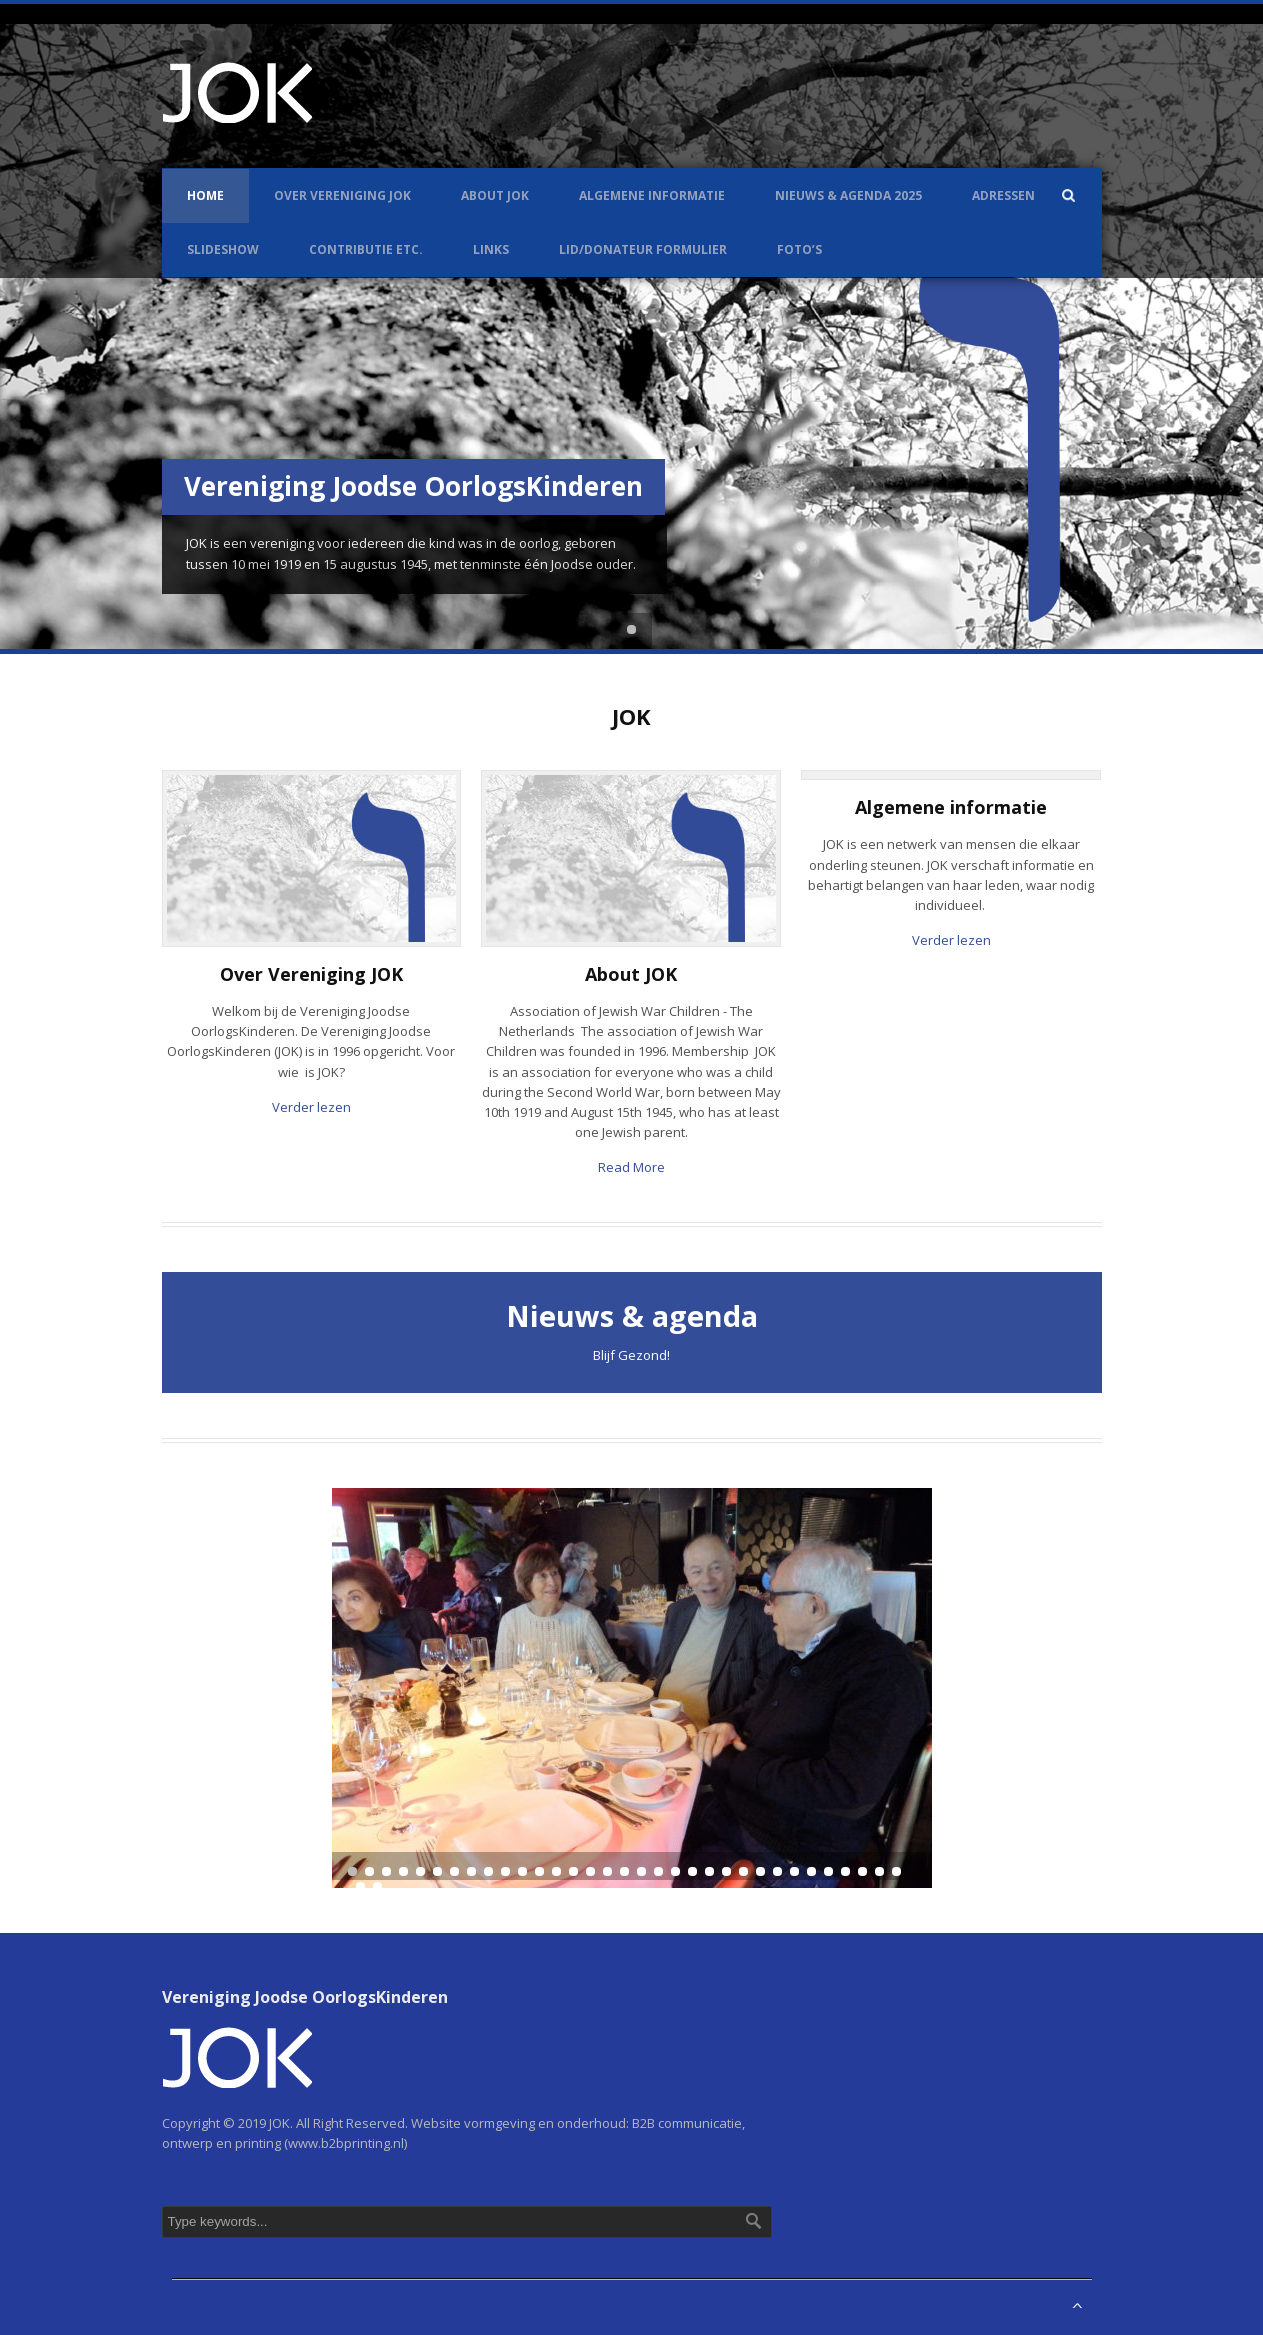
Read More (631, 1167)
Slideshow (223, 249)
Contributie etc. (366, 249)
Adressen (1003, 195)
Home (205, 195)
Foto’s (799, 249)
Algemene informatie (652, 195)
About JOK (495, 195)
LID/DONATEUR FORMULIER (643, 249)
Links (491, 249)
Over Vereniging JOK (342, 195)
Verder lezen (311, 1107)
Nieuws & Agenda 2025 (848, 195)
